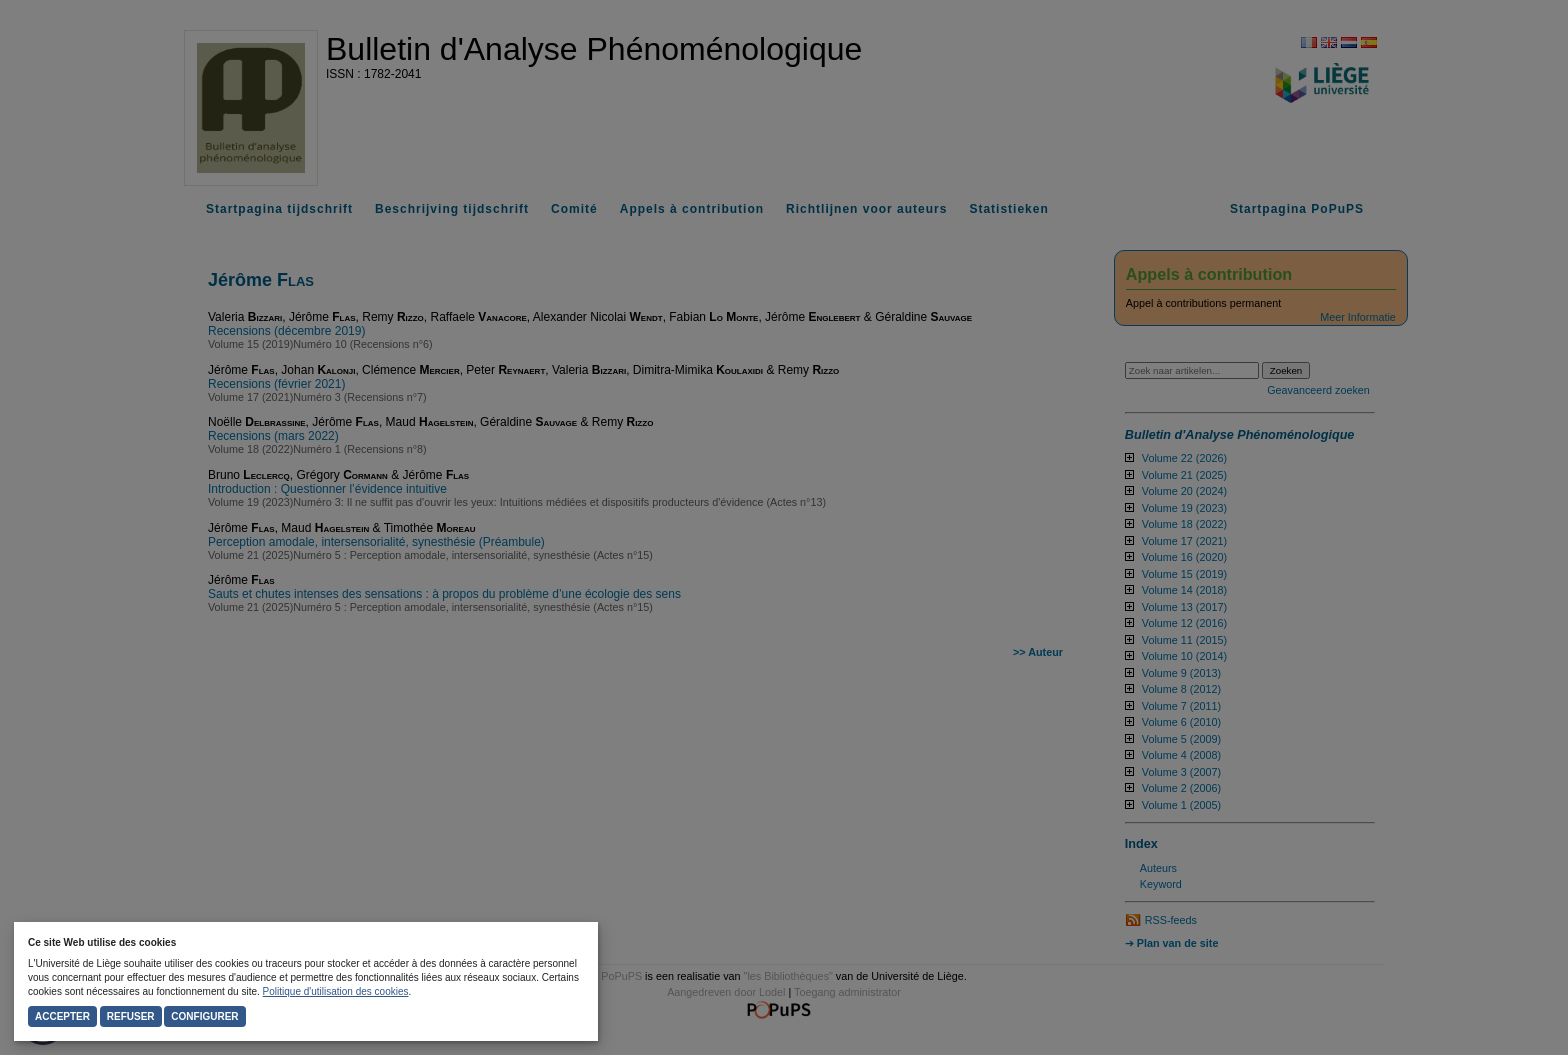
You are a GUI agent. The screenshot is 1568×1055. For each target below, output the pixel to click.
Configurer (204, 1016)
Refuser (131, 1016)
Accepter (62, 1016)
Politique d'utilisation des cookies (336, 991)
